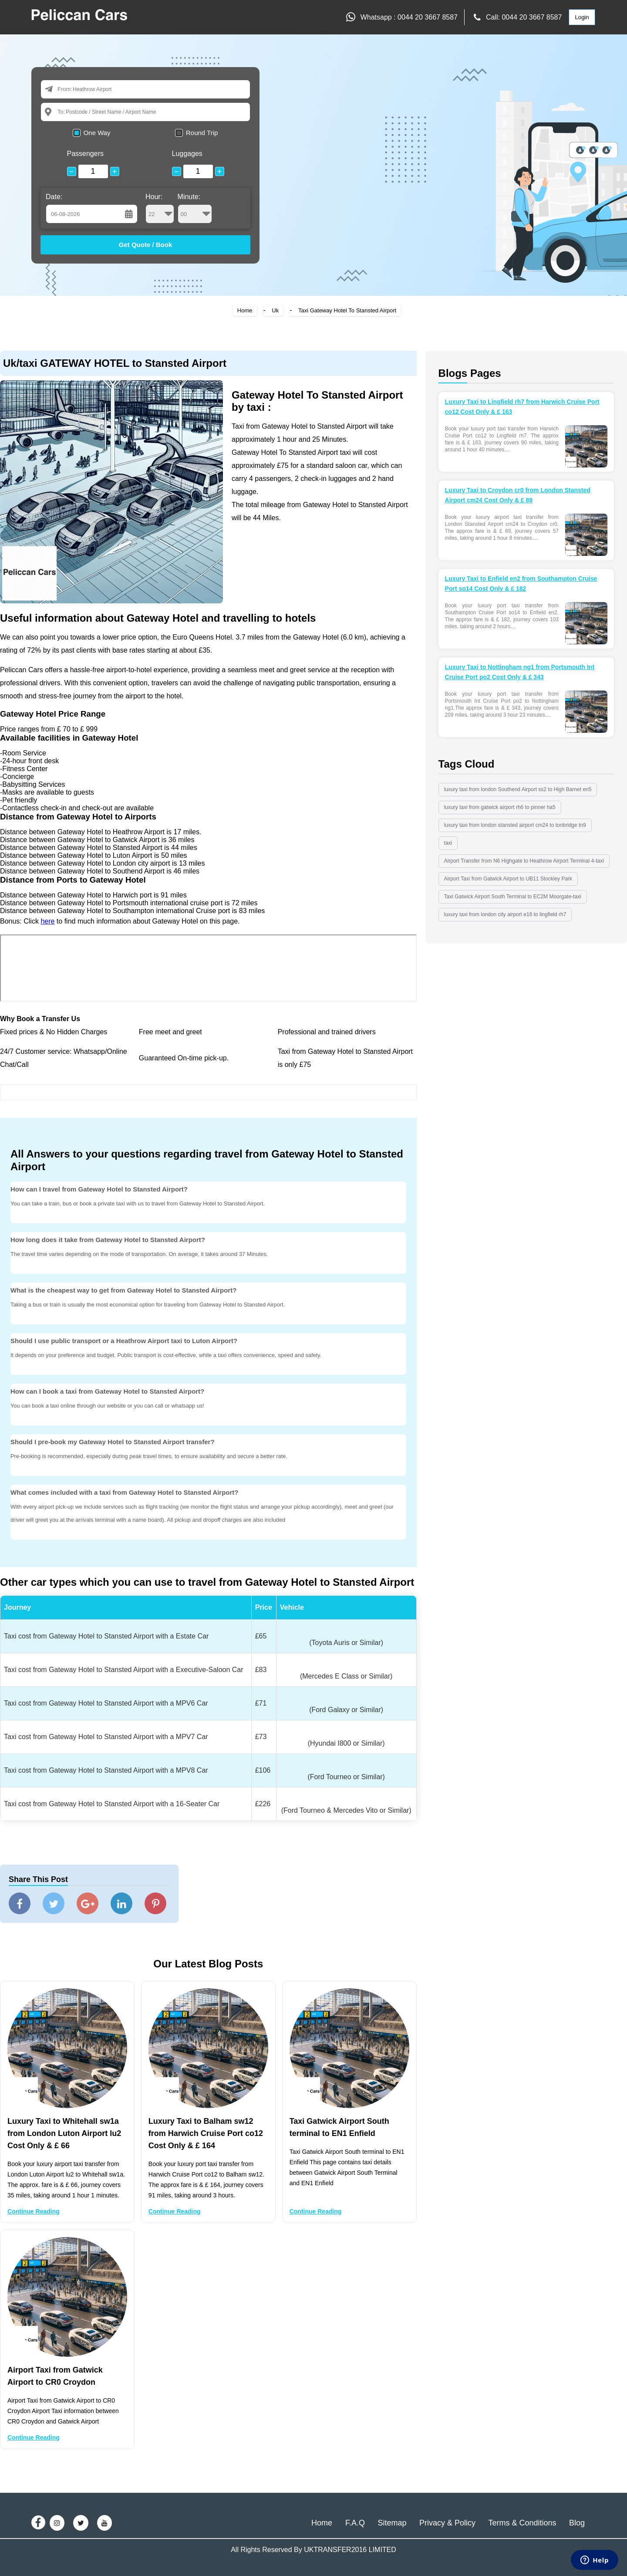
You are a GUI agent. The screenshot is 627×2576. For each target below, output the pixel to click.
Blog (577, 2522)
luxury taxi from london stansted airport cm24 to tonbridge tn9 (515, 825)
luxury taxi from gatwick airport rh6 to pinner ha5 (500, 807)
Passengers (85, 153)
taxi (448, 843)
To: (61, 111)
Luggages (187, 153)
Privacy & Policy (447, 2522)
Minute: (195, 208)
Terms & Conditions (522, 2522)
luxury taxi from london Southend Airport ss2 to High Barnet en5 (518, 789)
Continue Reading (33, 2211)
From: (64, 89)
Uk (275, 310)
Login (582, 17)
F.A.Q (355, 2522)
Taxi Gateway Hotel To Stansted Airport (347, 310)
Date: (54, 196)
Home (245, 310)
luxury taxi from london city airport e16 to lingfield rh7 (505, 914)
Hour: (159, 208)
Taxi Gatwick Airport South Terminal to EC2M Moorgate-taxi (512, 897)
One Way (97, 132)
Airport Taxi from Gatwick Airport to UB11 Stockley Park (508, 879)
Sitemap (392, 2522)
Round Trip (202, 132)
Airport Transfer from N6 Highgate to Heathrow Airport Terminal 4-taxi (524, 861)
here (47, 921)
